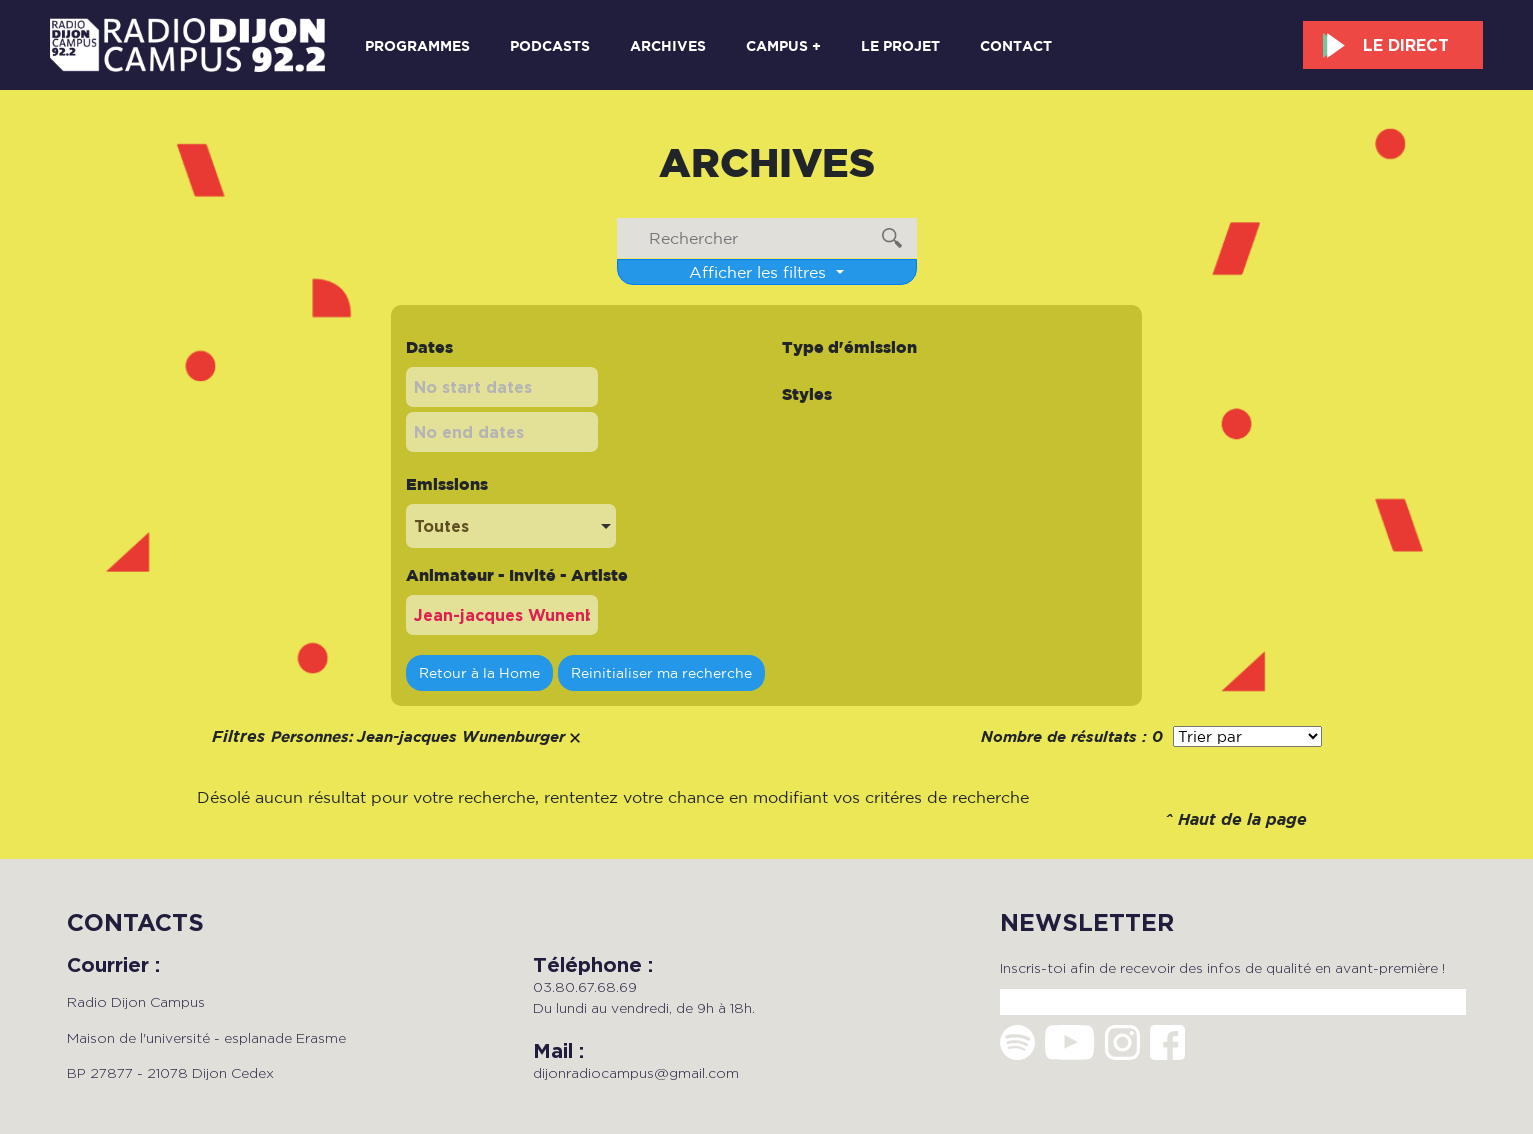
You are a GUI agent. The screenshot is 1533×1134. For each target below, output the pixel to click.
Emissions (447, 484)
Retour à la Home (479, 672)
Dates (429, 347)
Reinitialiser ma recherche (661, 672)
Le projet (900, 45)
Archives (668, 45)
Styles (807, 394)
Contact (1016, 45)
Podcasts (550, 45)
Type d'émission (849, 347)
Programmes (417, 45)
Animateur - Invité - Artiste (517, 575)
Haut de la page (1242, 820)
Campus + (783, 45)
